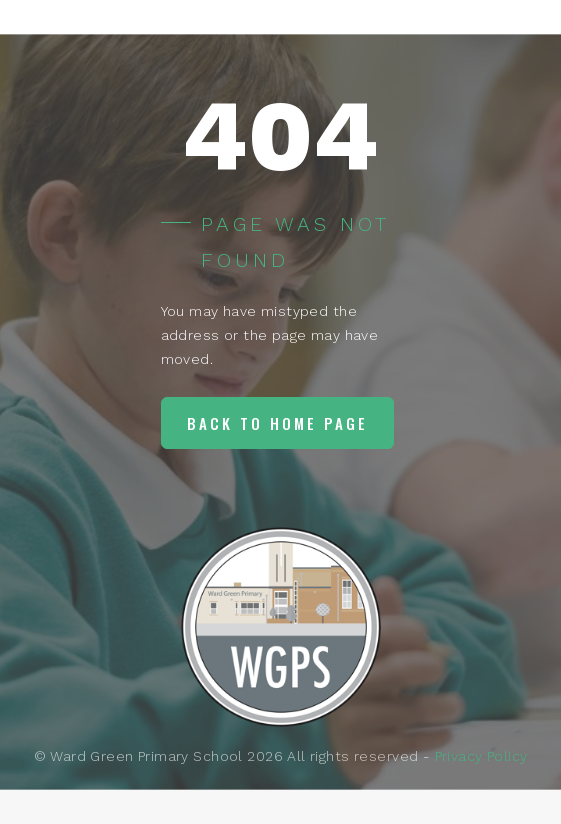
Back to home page (277, 423)
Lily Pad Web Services (302, 797)
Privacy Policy (481, 756)
